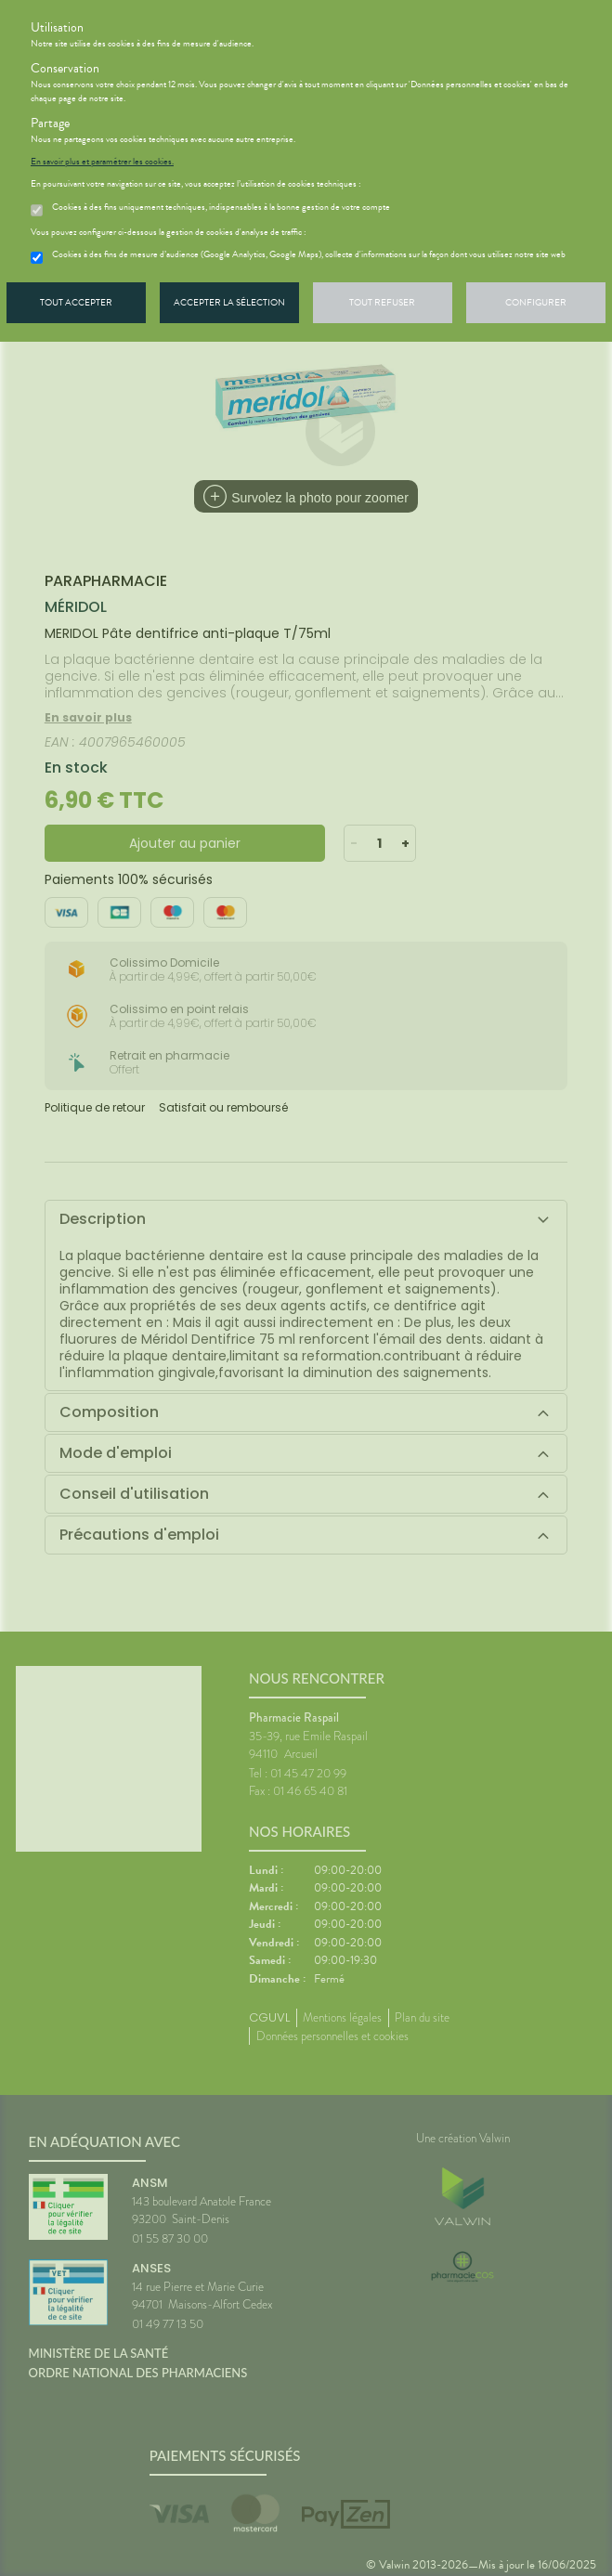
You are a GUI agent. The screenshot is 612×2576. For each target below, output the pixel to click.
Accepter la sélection (229, 302)
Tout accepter (76, 302)
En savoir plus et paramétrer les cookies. (102, 161)
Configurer (535, 302)
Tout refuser (382, 302)
